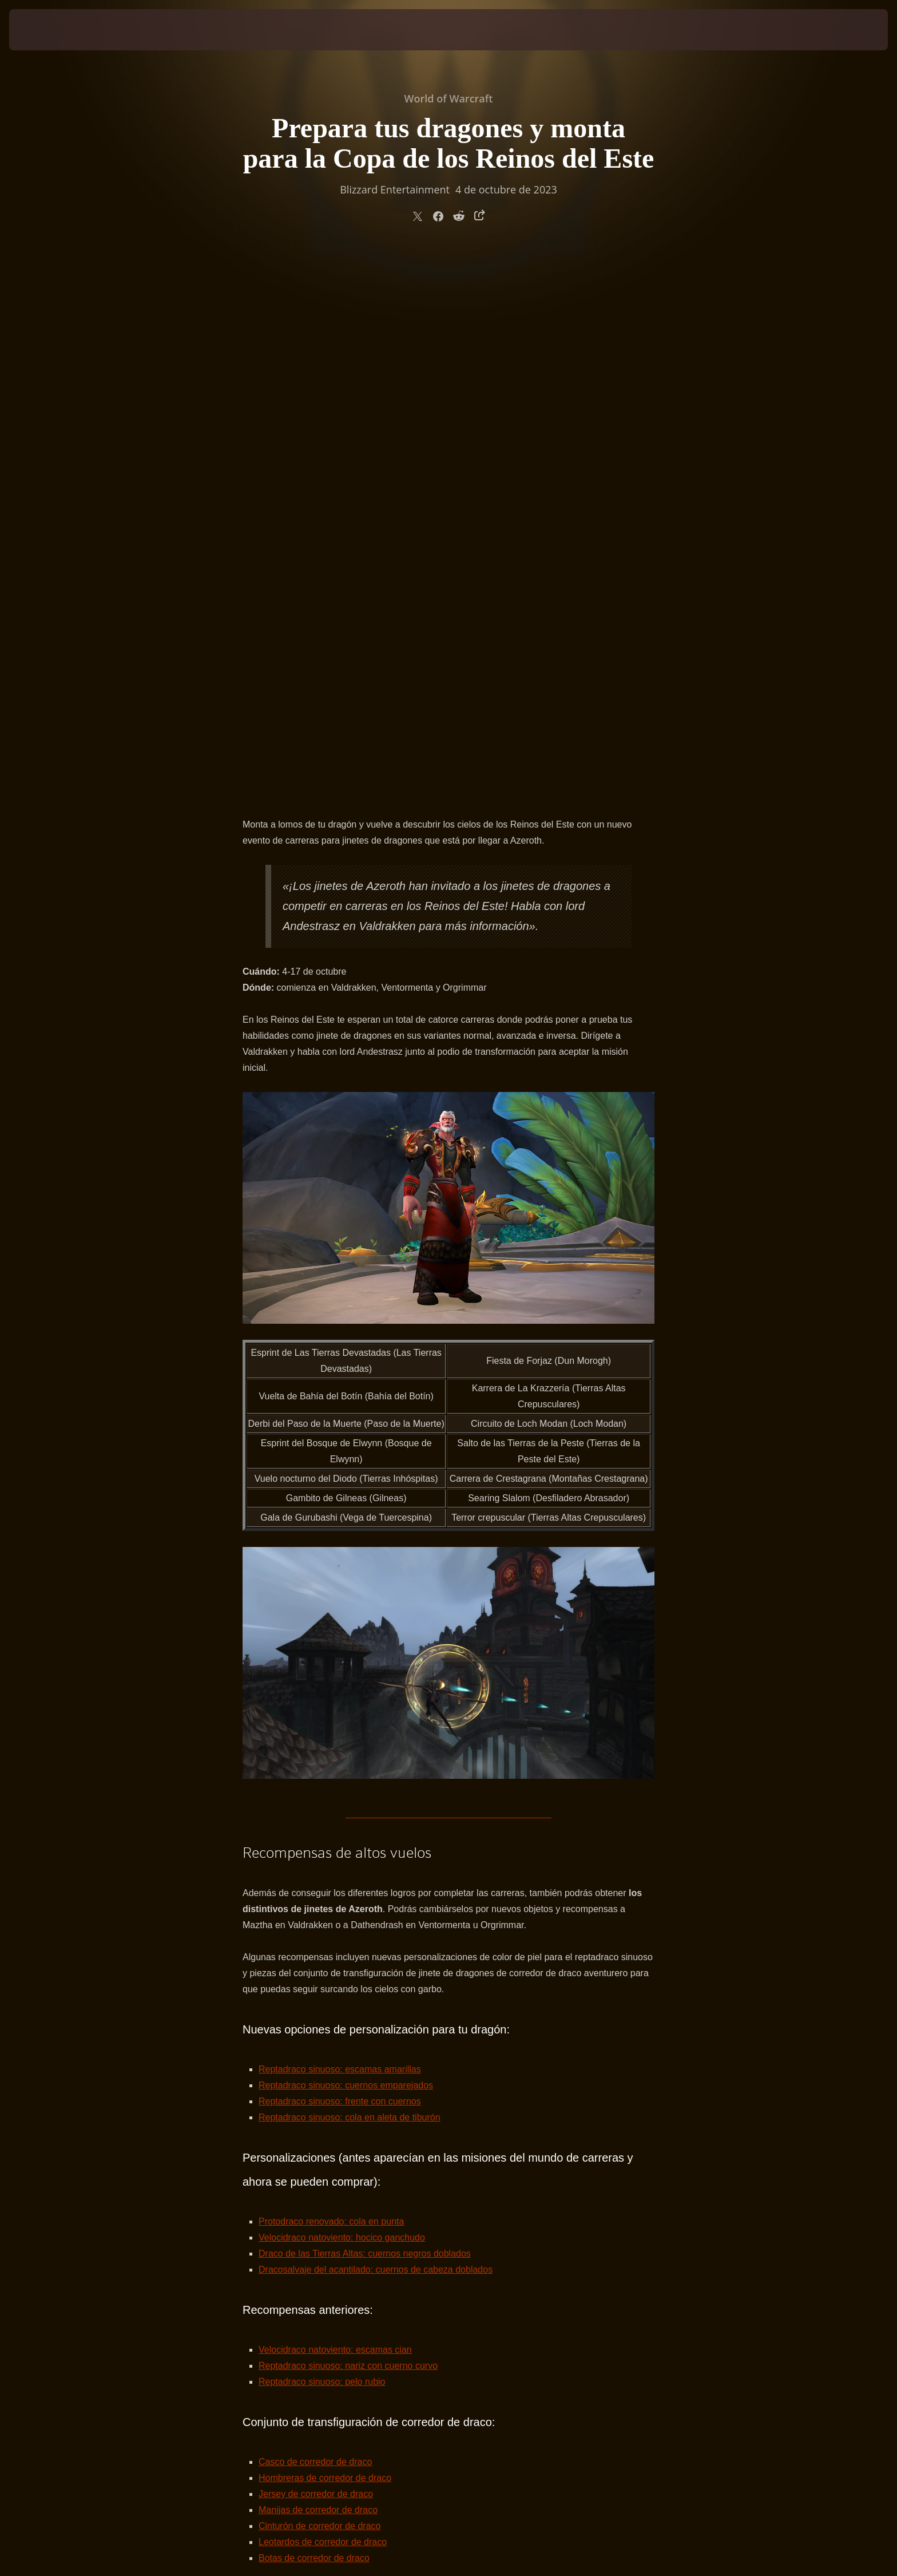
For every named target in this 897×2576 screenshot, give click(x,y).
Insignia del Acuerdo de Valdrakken (330, 2099)
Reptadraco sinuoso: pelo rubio (322, 1842)
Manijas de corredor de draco (318, 1971)
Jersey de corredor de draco (316, 1955)
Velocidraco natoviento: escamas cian (335, 1810)
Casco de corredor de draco (315, 1923)
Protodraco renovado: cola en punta (331, 1682)
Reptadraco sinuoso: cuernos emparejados (346, 1546)
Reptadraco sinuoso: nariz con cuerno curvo (348, 1826)
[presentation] (51, 29)
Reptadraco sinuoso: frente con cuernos (340, 1562)
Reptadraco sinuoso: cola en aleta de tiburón (349, 1578)
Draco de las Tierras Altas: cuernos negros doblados (365, 1714)
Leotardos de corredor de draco (323, 2003)
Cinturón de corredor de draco (319, 1987)
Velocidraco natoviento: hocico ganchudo (342, 1698)
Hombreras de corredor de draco (325, 1939)
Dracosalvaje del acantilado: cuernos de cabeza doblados (376, 1730)
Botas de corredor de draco (314, 2019)
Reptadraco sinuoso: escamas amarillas (340, 1530)
